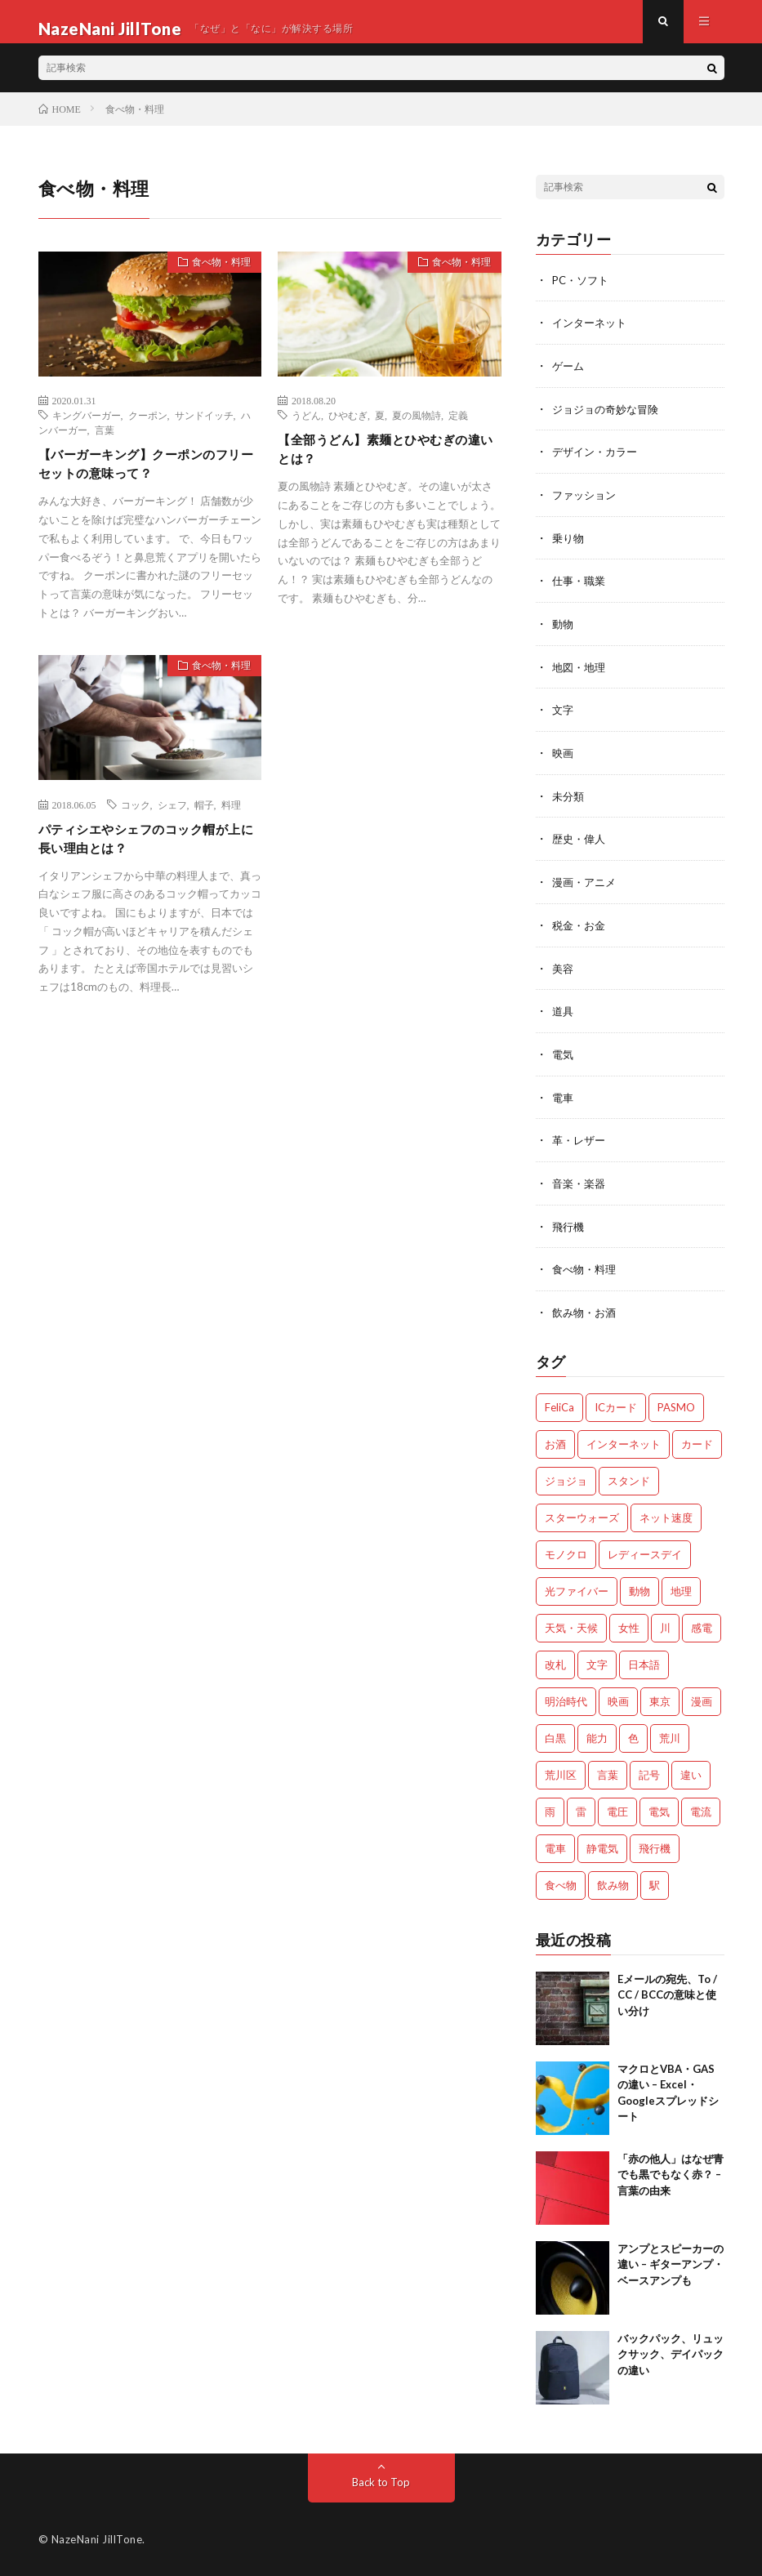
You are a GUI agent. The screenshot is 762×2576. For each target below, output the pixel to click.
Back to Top (381, 2482)
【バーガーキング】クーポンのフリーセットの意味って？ (144, 481)
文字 (563, 718)
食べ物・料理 (213, 279)
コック (135, 824)
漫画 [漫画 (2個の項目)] (701, 1701)
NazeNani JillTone (97, 2539)
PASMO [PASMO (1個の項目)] (676, 1407)
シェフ (172, 824)
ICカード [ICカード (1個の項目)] (616, 1407)
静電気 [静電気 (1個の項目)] (602, 1848)
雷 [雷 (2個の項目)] (581, 1811)
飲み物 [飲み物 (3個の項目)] (613, 1885)
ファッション (586, 506)
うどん (306, 430)
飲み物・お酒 (586, 1313)
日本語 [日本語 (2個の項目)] (644, 1664)
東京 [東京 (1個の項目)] (660, 1701)
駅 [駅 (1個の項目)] (654, 1885)
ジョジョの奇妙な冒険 (609, 421)
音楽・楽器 (580, 1185)
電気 (563, 1058)
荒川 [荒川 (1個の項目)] (669, 1738)
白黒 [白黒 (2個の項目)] (555, 1738)
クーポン (147, 430)
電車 (563, 1101)
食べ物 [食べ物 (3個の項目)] (561, 1885)
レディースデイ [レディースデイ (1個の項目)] (645, 1554)
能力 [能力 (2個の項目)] (597, 1738)
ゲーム (569, 379)
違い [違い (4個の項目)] (691, 1774)
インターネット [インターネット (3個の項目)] (623, 1444)
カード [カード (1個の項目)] (697, 1444)
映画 (563, 761)
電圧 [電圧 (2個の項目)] (617, 1811)
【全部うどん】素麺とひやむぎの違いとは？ (383, 467)
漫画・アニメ (586, 888)
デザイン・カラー (598, 463)
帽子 (204, 824)
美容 (563, 973)
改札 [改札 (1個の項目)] (555, 1664)
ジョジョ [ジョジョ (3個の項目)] (566, 1480)
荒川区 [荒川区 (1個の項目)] (561, 1774)
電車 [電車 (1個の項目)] (555, 1848)
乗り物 (569, 548)
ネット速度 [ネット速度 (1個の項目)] (666, 1517)
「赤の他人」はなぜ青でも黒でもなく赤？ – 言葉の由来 (670, 2174)
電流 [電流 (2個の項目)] (700, 1811)
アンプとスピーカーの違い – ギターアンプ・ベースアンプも (670, 2264)
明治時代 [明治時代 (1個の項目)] (566, 1701)
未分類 (569, 803)
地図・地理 (580, 676)
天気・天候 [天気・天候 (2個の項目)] (571, 1627)
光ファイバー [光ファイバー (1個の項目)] (576, 1591)
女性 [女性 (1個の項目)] (628, 1627)
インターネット (592, 336)
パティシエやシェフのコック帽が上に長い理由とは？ (144, 861)
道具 (563, 1016)
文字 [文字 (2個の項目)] (597, 1664)
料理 (231, 824)
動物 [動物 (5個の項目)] (639, 1591)
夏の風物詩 (416, 430)
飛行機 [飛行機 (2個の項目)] (655, 1848)
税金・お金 (580, 931)
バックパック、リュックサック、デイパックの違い (670, 2354)
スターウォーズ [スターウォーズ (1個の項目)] (582, 1517)
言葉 (104, 444)
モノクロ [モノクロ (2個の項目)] (566, 1554)
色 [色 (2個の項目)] (633, 1738)
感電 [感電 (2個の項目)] (701, 1627)
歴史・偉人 (580, 846)
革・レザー (580, 1143)
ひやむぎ (348, 430)
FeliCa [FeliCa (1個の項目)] (559, 1407)
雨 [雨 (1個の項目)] (550, 1811)
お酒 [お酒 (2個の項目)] (555, 1444)
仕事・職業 (580, 591)
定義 (458, 430)
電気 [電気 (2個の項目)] (659, 1811)
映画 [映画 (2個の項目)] (618, 1701)
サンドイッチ (204, 430)
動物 (563, 633)
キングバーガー (86, 430)
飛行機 (569, 1228)
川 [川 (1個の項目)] (665, 1627)
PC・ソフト (582, 294)
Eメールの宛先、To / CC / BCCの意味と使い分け (667, 1994)
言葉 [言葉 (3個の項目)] (607, 1774)
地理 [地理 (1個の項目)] (681, 1591)
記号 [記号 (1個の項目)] (649, 1774)
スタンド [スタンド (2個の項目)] (629, 1480)
